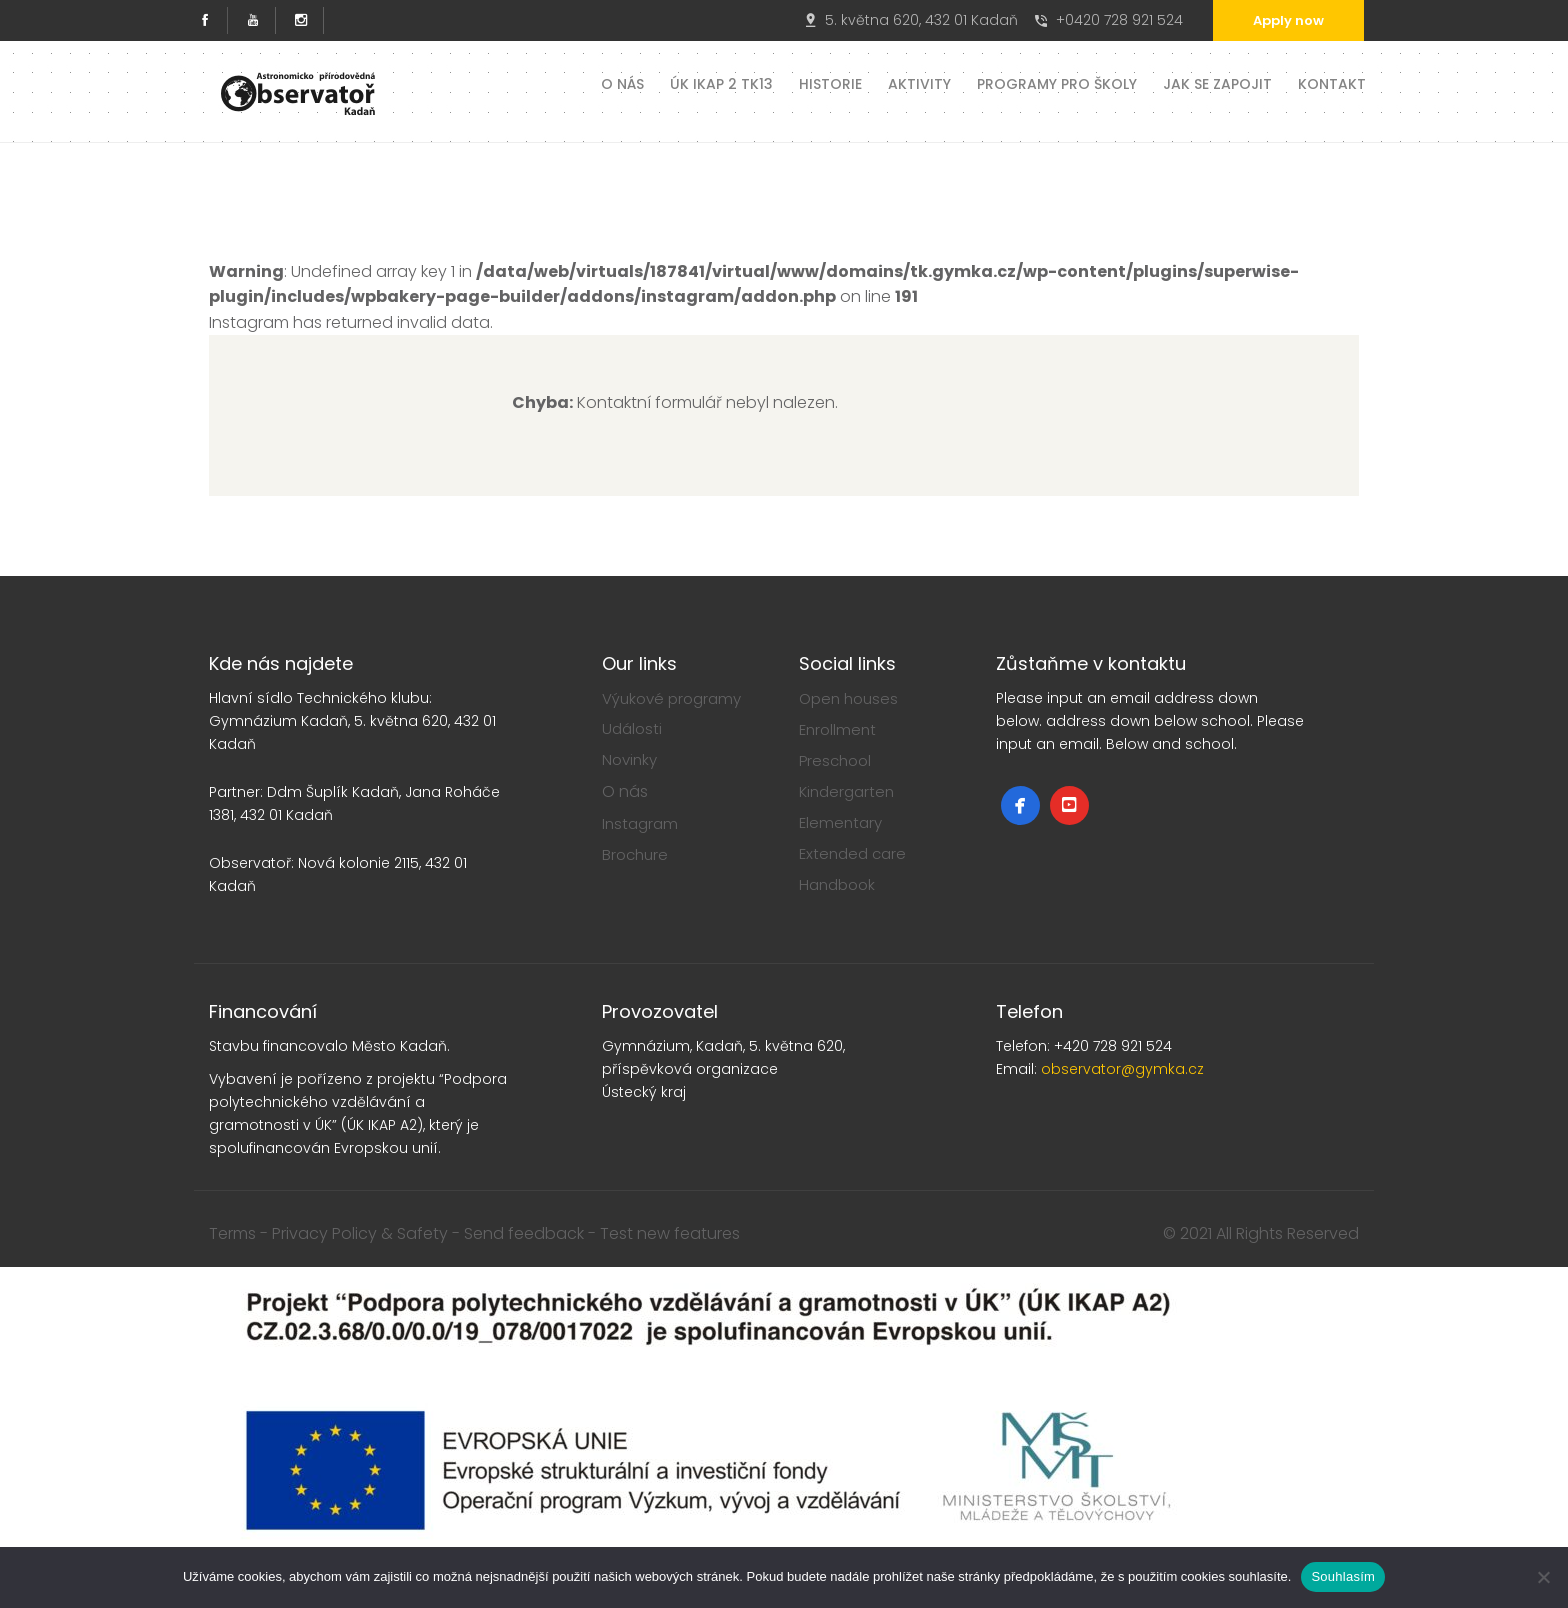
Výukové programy (671, 698)
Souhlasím (1343, 1576)
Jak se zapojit (1217, 82)
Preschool (835, 760)
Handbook (837, 884)
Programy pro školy (1057, 82)
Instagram (640, 823)
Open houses (848, 698)
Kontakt (1332, 82)
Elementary (840, 822)
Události (632, 728)
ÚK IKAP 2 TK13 (721, 82)
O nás (622, 82)
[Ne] (1543, 1577)
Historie (830, 82)
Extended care (852, 853)
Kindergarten (846, 791)
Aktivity (919, 82)
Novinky (629, 759)
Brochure (635, 854)
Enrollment (837, 729)
